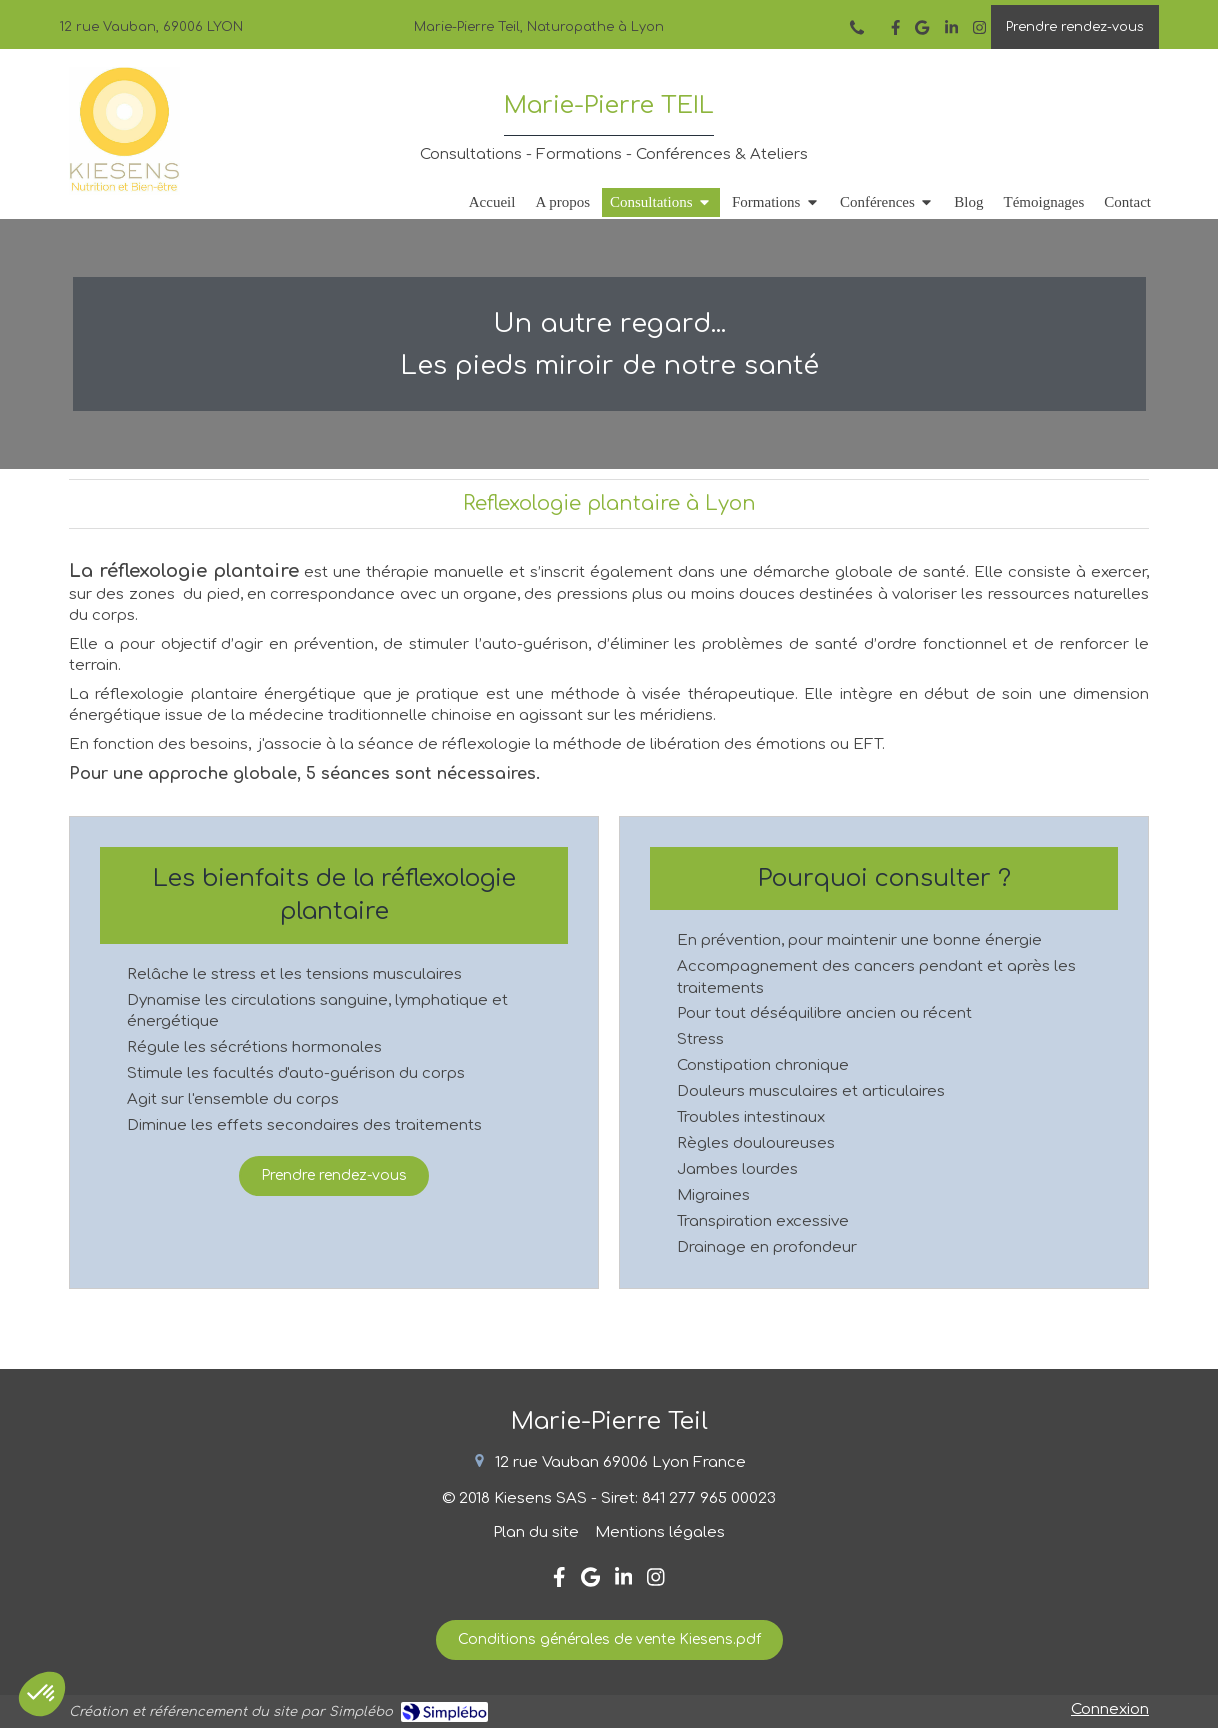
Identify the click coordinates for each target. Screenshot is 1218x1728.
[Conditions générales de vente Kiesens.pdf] (609, 1640)
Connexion (1110, 1709)
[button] (42, 1694)
